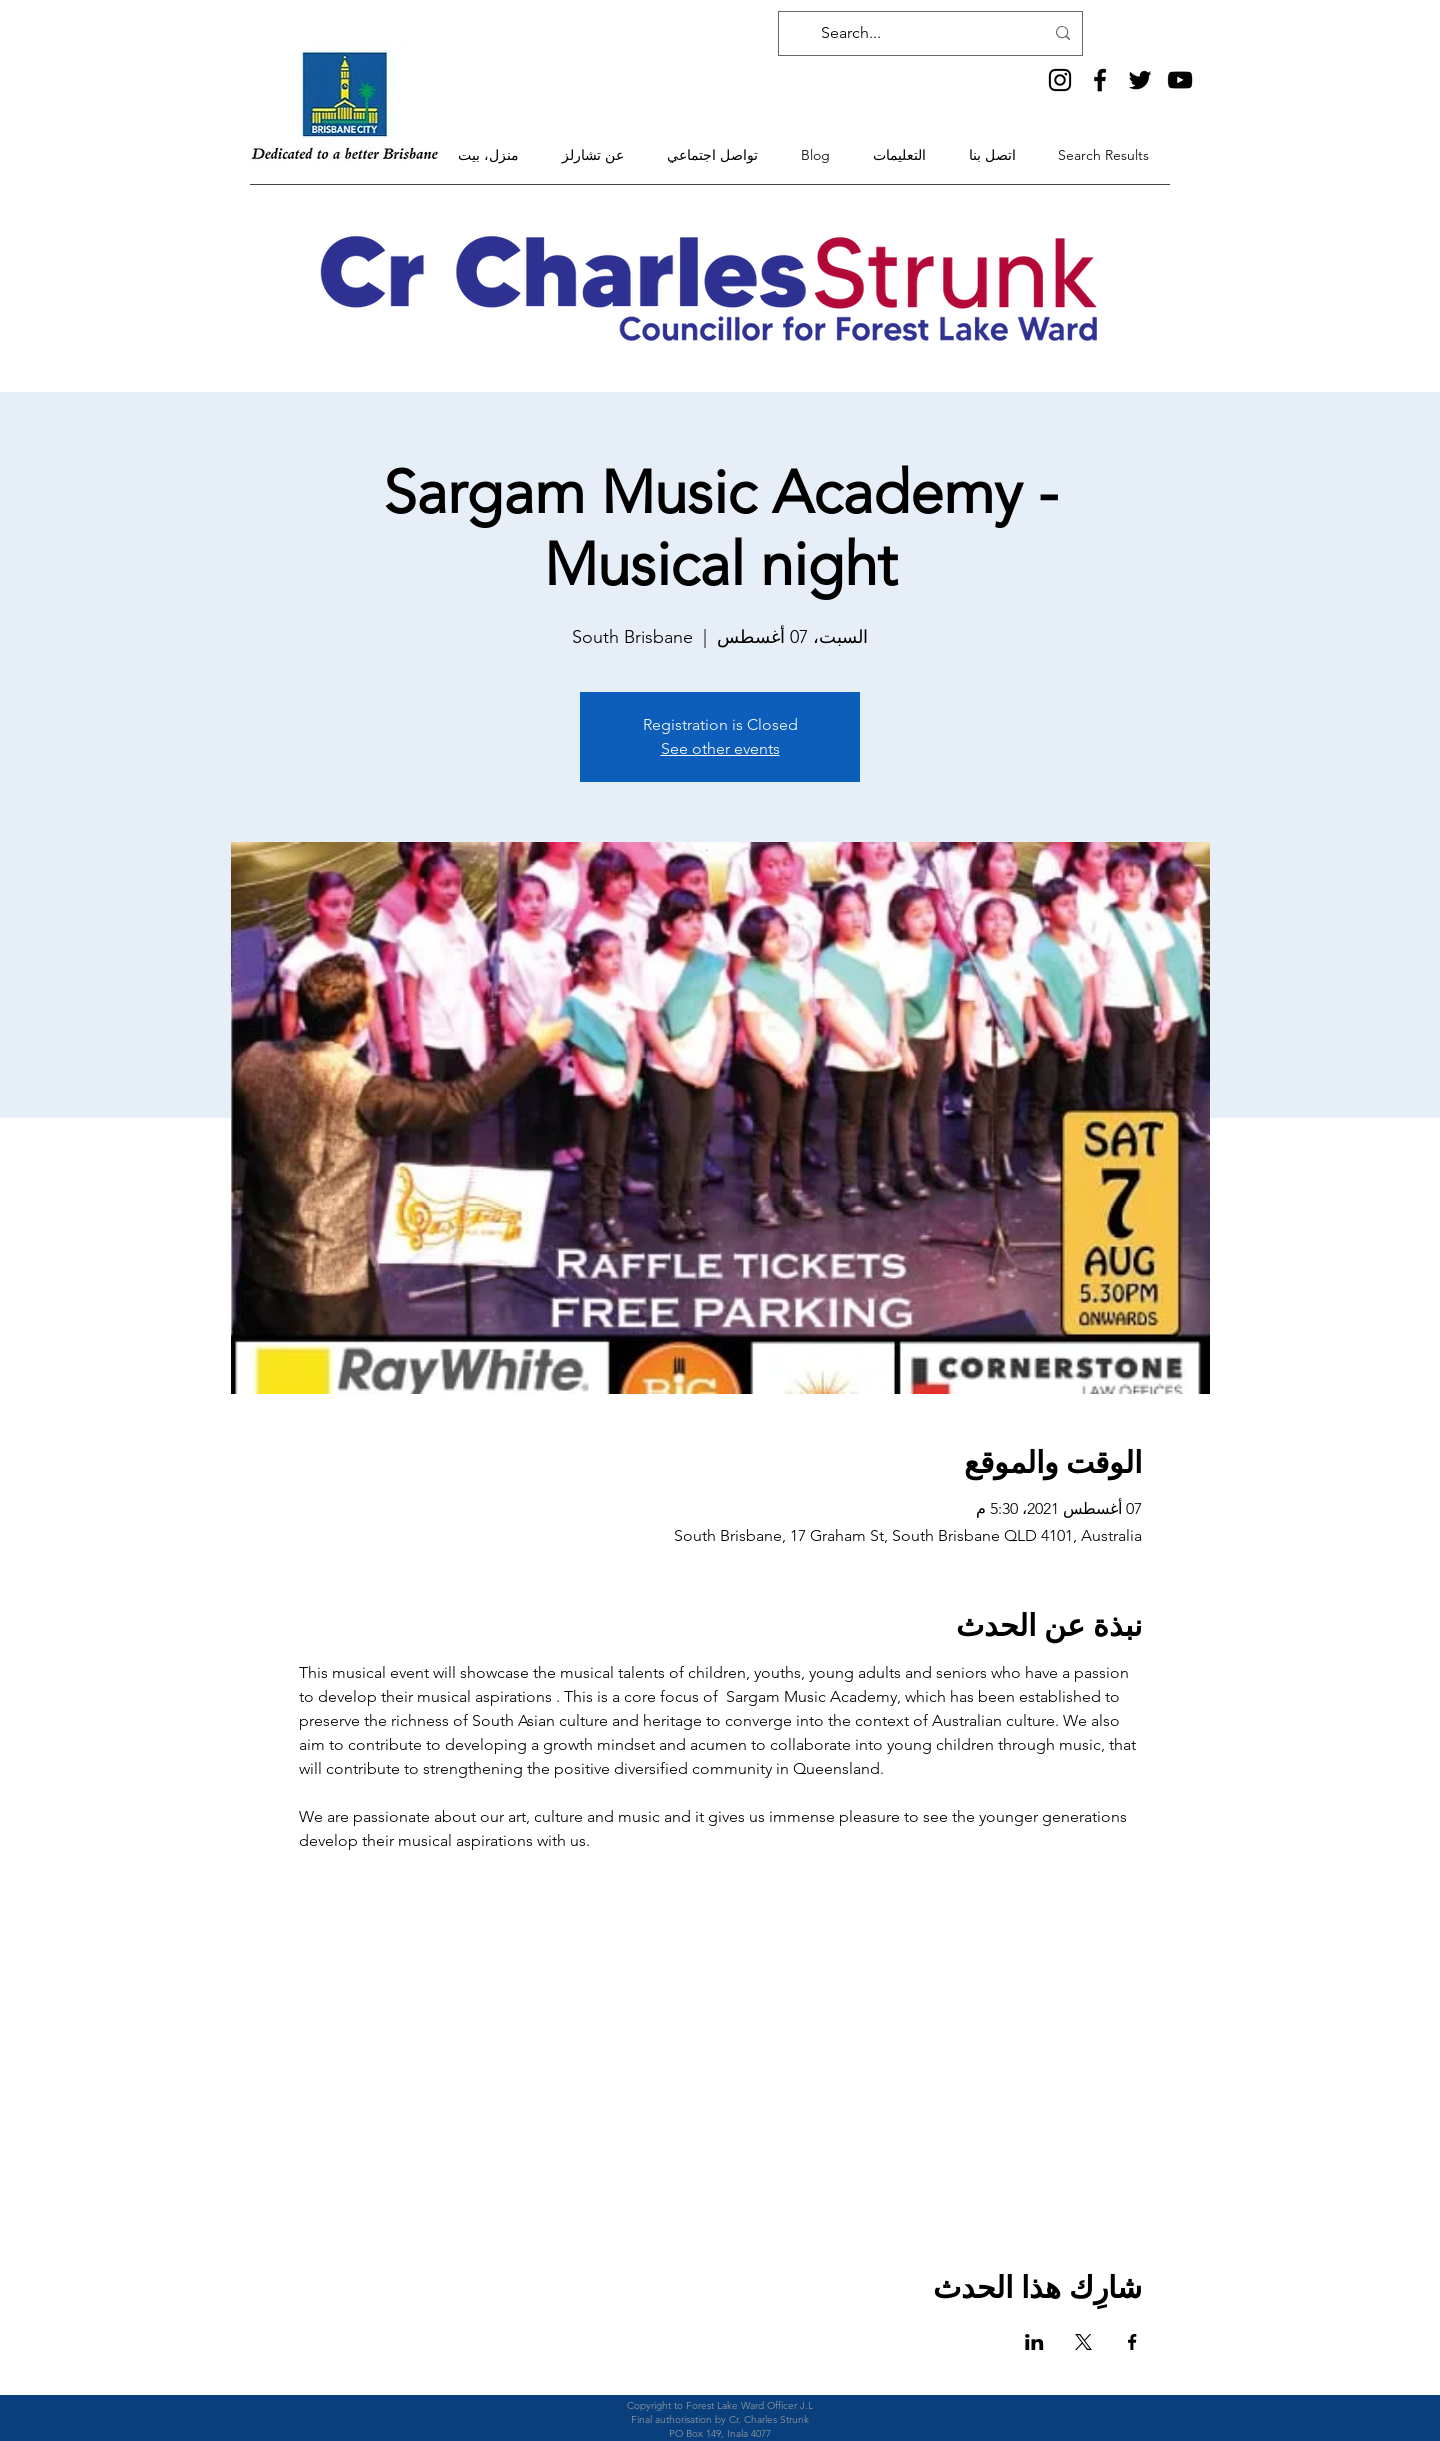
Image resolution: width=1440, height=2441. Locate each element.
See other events (720, 748)
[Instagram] (1060, 80)
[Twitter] (1140, 80)
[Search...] (932, 33)
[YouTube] (1180, 80)
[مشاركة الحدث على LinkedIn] (1034, 2342)
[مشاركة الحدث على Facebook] (1132, 2342)
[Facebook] (1100, 80)
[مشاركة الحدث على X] (1083, 2342)
